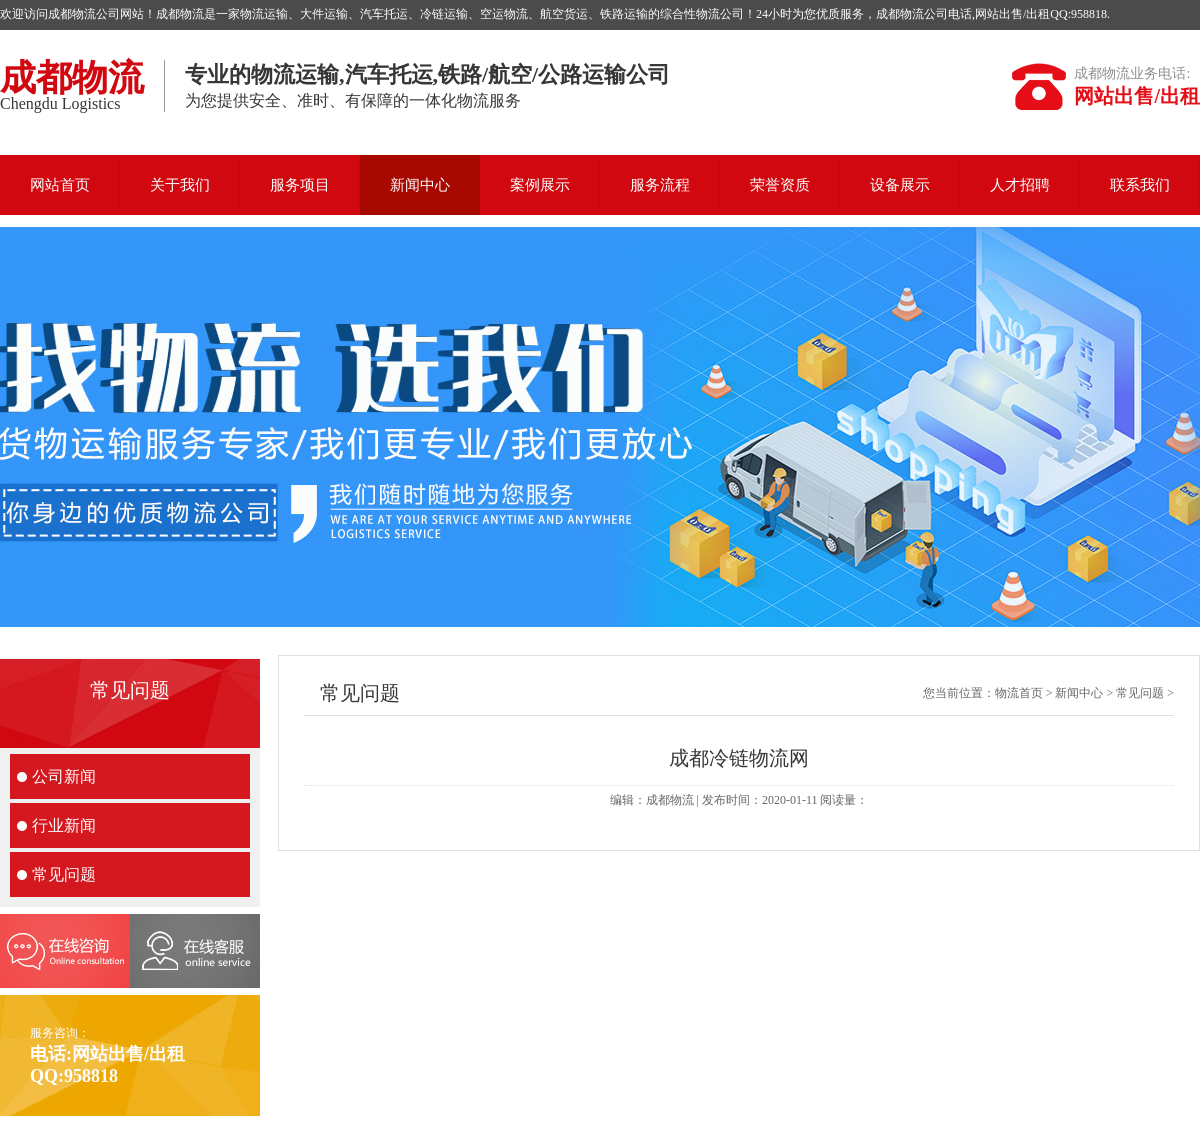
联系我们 (1140, 185)
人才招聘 (1020, 185)
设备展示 (900, 185)
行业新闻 (64, 825)
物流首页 (1019, 693)
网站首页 (60, 185)
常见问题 (64, 874)
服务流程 (660, 185)
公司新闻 (64, 776)
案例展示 (540, 185)
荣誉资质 (780, 185)
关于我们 (180, 185)
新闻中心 (420, 185)
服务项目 (300, 185)
